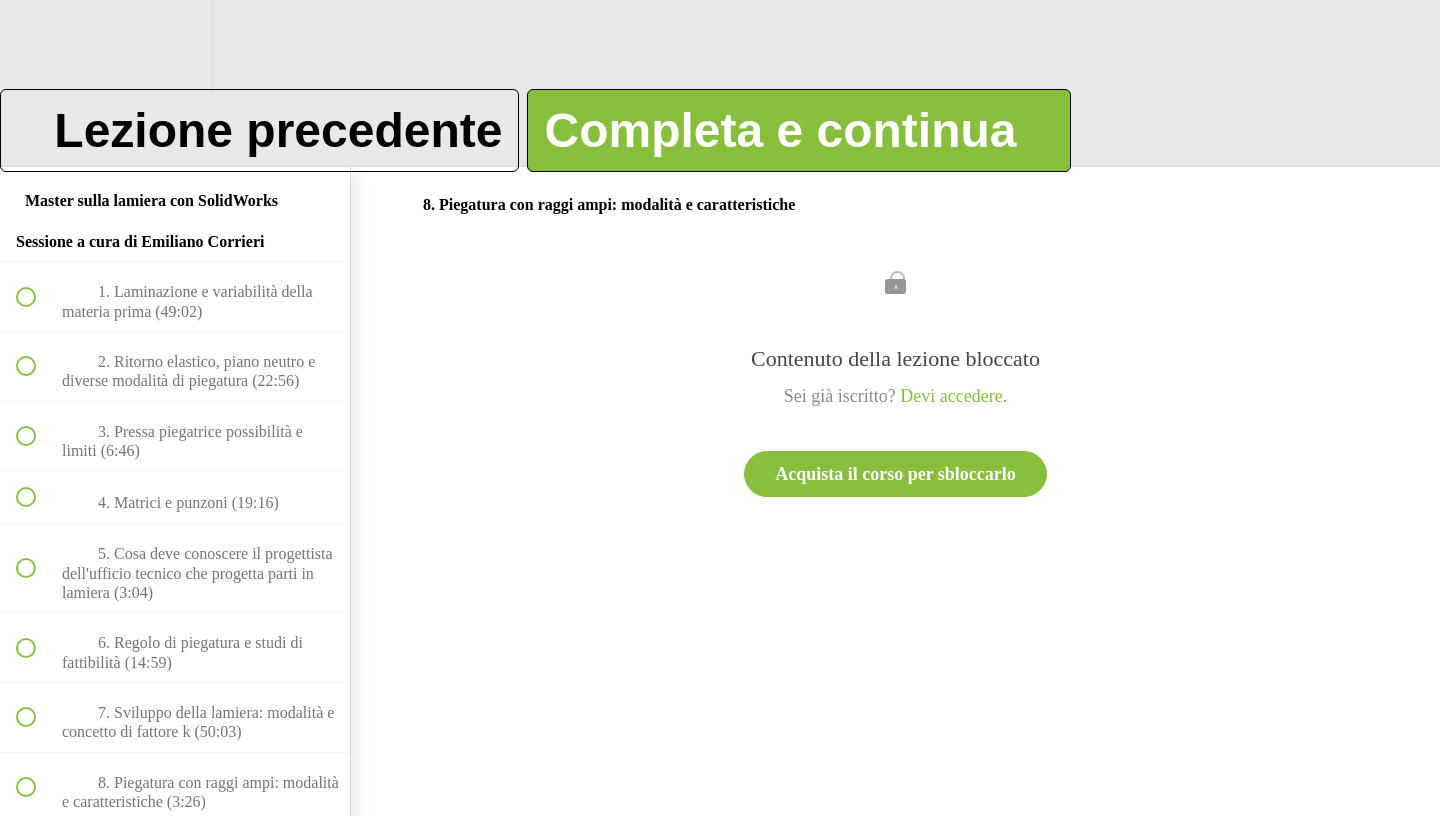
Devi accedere (951, 396)
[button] (37, 47)
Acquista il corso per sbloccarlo (895, 474)
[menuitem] (175, 47)
